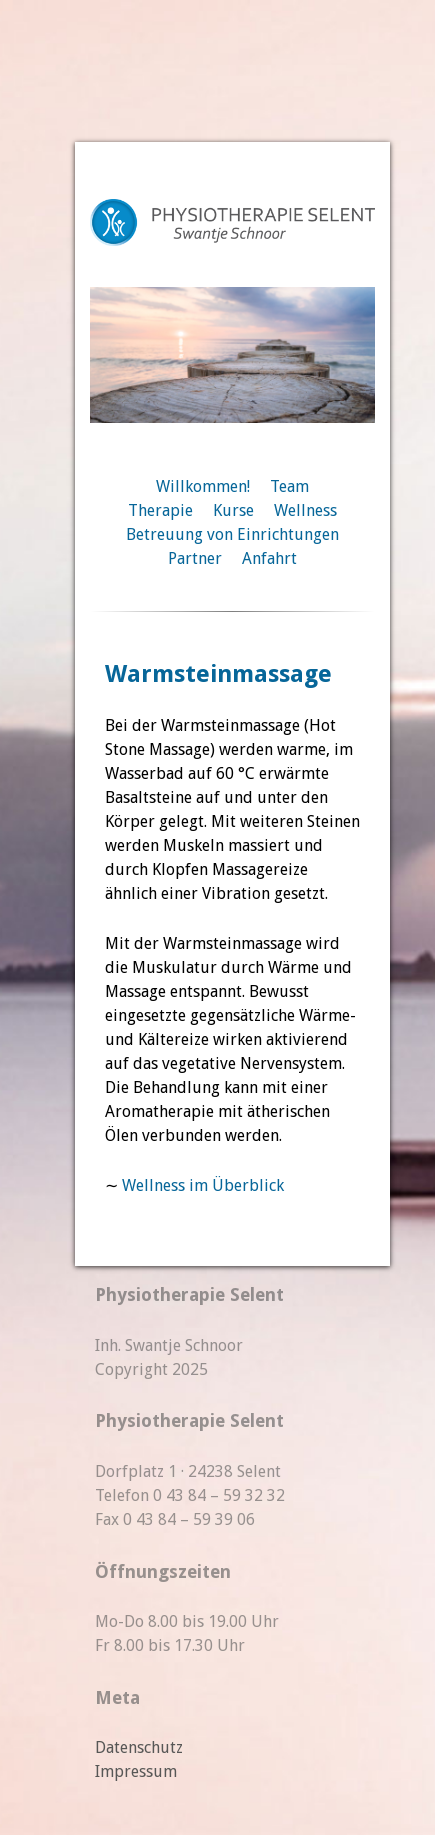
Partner (195, 558)
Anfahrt (269, 558)
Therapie (160, 510)
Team (289, 486)
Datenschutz (139, 1747)
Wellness (305, 510)
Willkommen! (203, 486)
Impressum (136, 1771)
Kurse (233, 510)
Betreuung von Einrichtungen (232, 534)
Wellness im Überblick (203, 1185)
